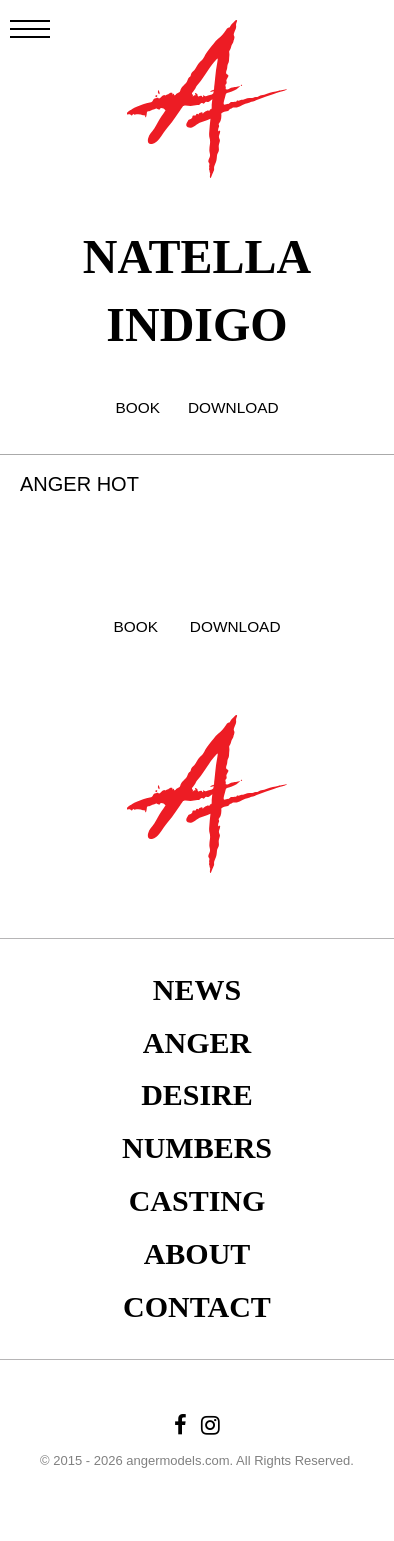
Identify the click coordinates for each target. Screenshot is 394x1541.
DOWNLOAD (233, 407)
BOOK (137, 407)
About (197, 1253)
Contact (197, 1306)
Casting (197, 1200)
